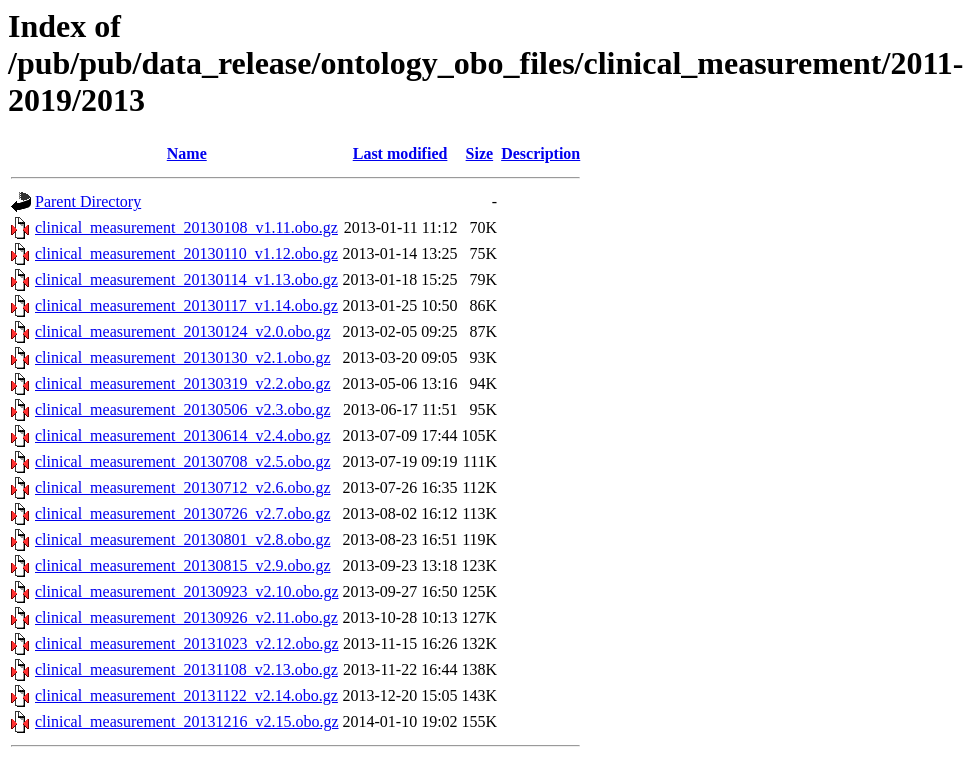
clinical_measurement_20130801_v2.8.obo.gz (182, 539)
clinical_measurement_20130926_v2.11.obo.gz (186, 617)
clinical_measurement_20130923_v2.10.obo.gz (186, 591)
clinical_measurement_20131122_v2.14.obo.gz (186, 695)
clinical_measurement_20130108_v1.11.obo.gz (186, 227)
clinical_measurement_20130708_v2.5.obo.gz (182, 461)
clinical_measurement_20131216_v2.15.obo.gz (186, 721)
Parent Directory (88, 201)
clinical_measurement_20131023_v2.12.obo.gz (186, 643)
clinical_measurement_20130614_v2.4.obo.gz (182, 435)
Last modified (400, 153)
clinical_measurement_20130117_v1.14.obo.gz (186, 305)
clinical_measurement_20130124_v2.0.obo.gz (182, 331)
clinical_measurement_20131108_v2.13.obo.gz (186, 669)
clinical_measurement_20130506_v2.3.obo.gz (182, 409)
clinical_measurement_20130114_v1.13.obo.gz (186, 279)
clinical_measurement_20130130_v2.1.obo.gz (182, 357)
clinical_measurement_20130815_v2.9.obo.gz (182, 565)
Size (480, 153)
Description (540, 153)
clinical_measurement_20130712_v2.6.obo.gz (182, 487)
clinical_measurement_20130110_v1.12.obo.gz (186, 253)
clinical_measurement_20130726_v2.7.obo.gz (182, 513)
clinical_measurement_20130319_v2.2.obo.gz (182, 383)
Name (187, 153)
